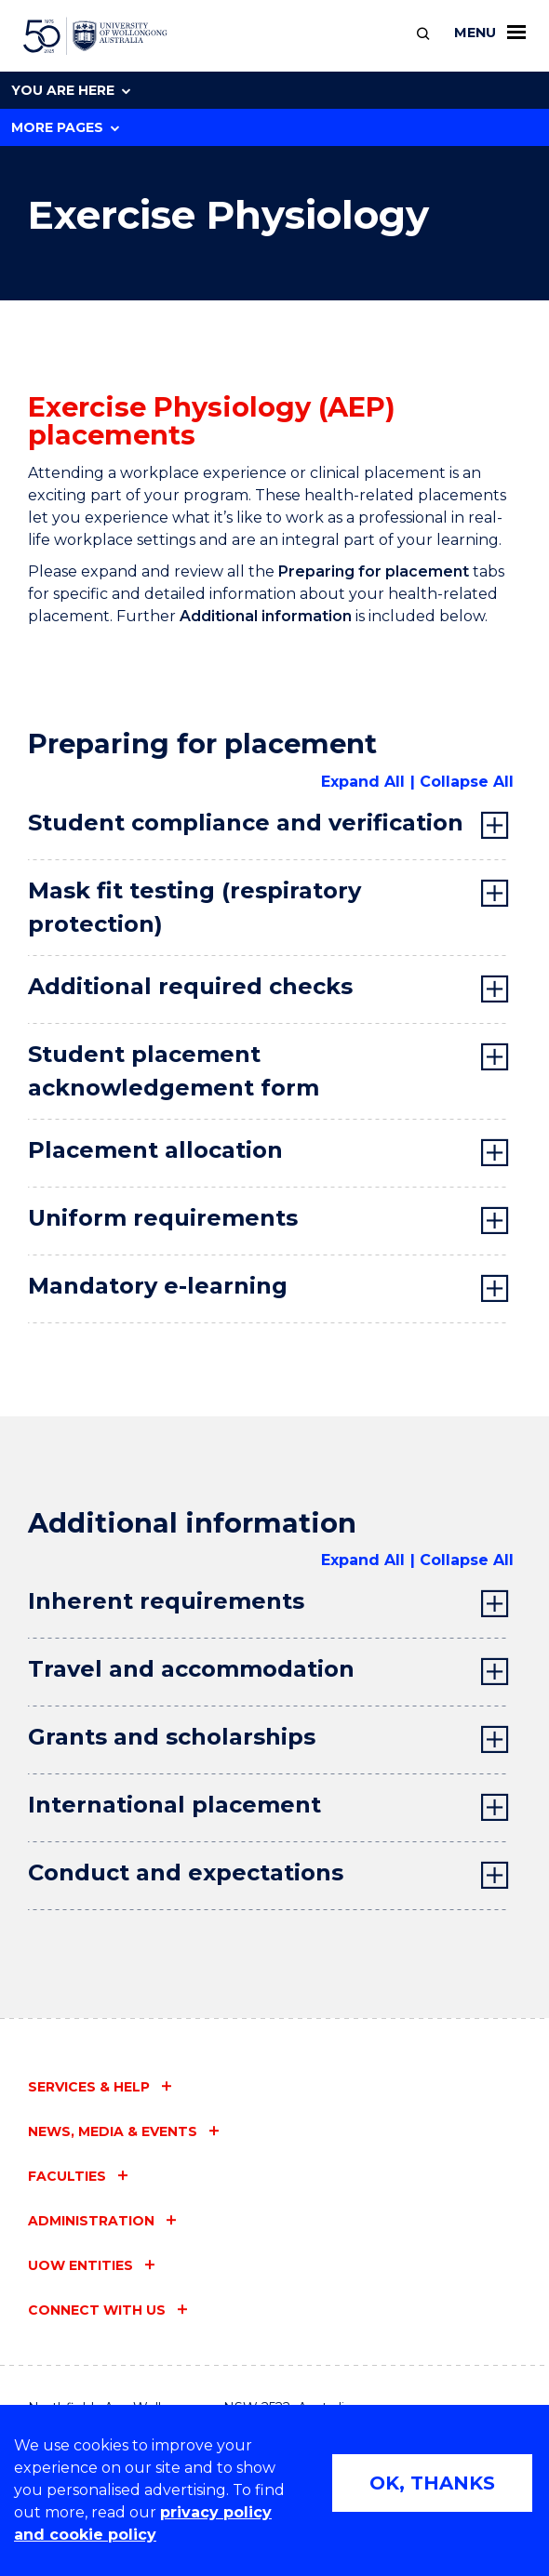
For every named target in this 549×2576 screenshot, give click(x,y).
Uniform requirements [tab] (163, 1217)
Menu (490, 32)
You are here (70, 90)
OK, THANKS (432, 2483)
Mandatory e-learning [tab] (158, 1285)
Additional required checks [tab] (190, 986)
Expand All (363, 781)
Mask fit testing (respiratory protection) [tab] (194, 907)
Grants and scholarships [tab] (171, 1736)
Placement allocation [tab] (155, 1149)
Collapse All (467, 781)
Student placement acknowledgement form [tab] (173, 1071)
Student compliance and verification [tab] (245, 822)
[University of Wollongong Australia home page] (95, 36)
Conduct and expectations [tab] (185, 1872)
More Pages (65, 127)
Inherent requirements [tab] (166, 1600)
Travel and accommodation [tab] (191, 1668)
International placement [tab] (174, 1804)
